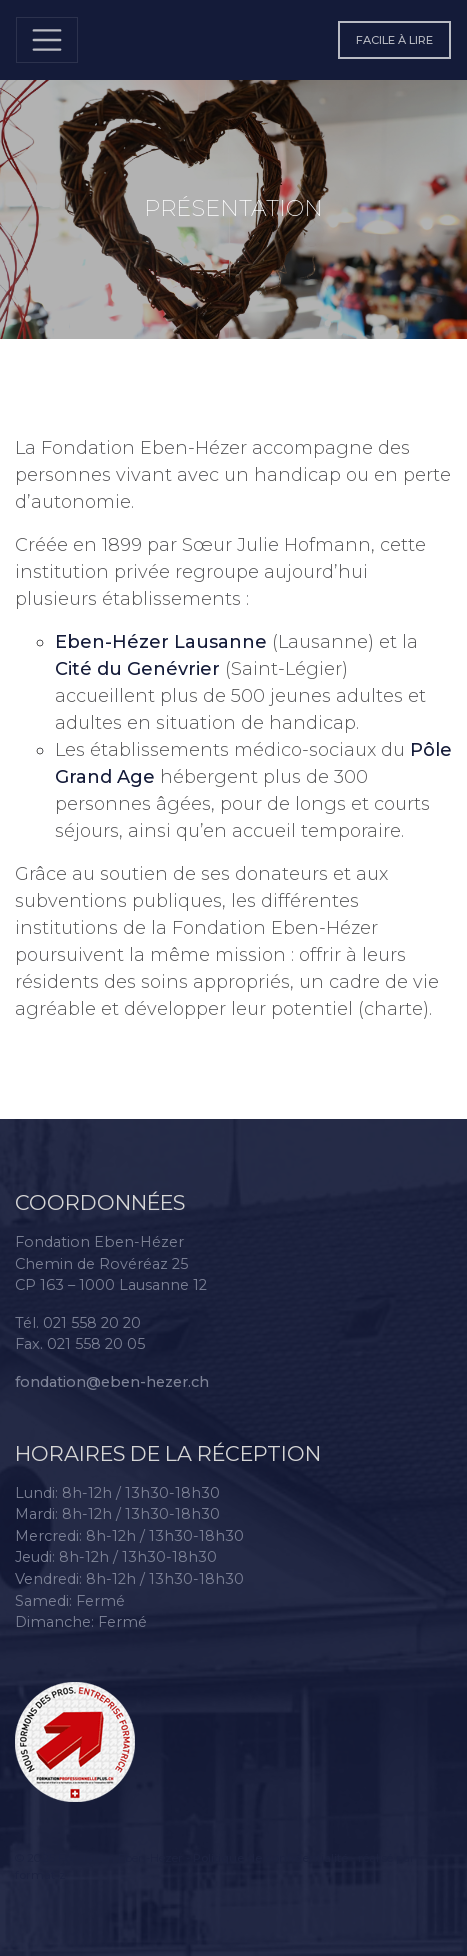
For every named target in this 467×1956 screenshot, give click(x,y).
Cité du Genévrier (137, 669)
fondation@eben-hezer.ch (112, 1382)
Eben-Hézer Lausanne (161, 642)
